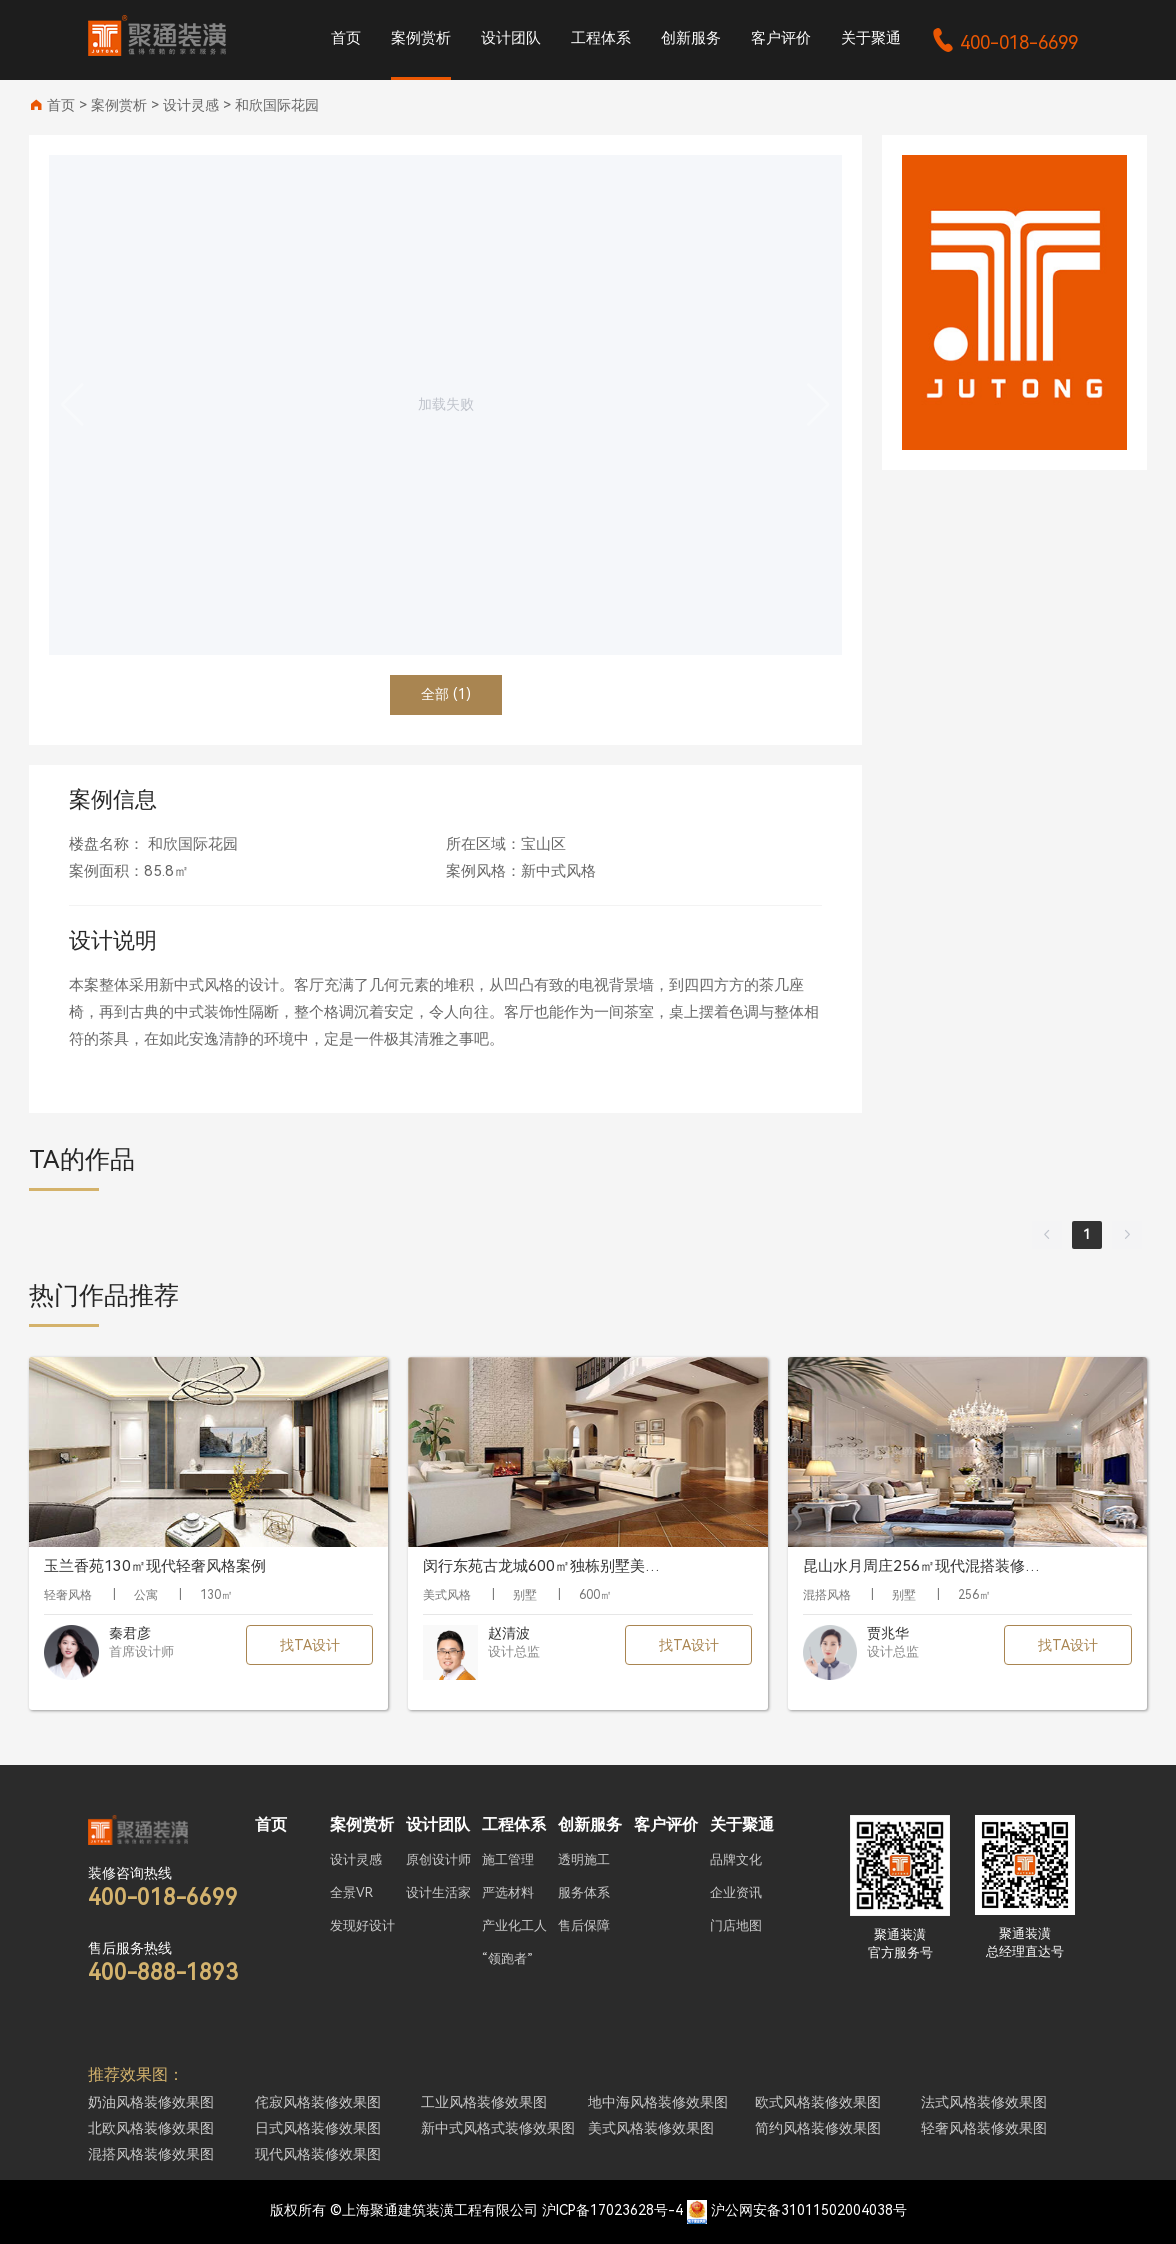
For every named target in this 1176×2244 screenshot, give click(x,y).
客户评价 (781, 38)
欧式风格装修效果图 (818, 2102)
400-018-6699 (1004, 42)
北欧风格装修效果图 (151, 2128)
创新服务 (691, 38)
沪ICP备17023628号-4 (612, 2210)
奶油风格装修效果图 (151, 2102)
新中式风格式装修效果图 (498, 2128)
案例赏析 (421, 38)
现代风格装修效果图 (318, 2154)
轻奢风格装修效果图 (984, 2128)
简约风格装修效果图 (818, 2128)
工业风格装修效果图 (484, 2102)
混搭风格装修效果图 (151, 2154)
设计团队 (511, 38)
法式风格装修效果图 (984, 2102)
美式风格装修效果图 (651, 2128)
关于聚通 (871, 38)
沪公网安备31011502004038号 (809, 2210)
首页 (346, 38)
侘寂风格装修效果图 (318, 2102)
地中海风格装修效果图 (658, 2102)
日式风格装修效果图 (318, 2128)
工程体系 (601, 38)
